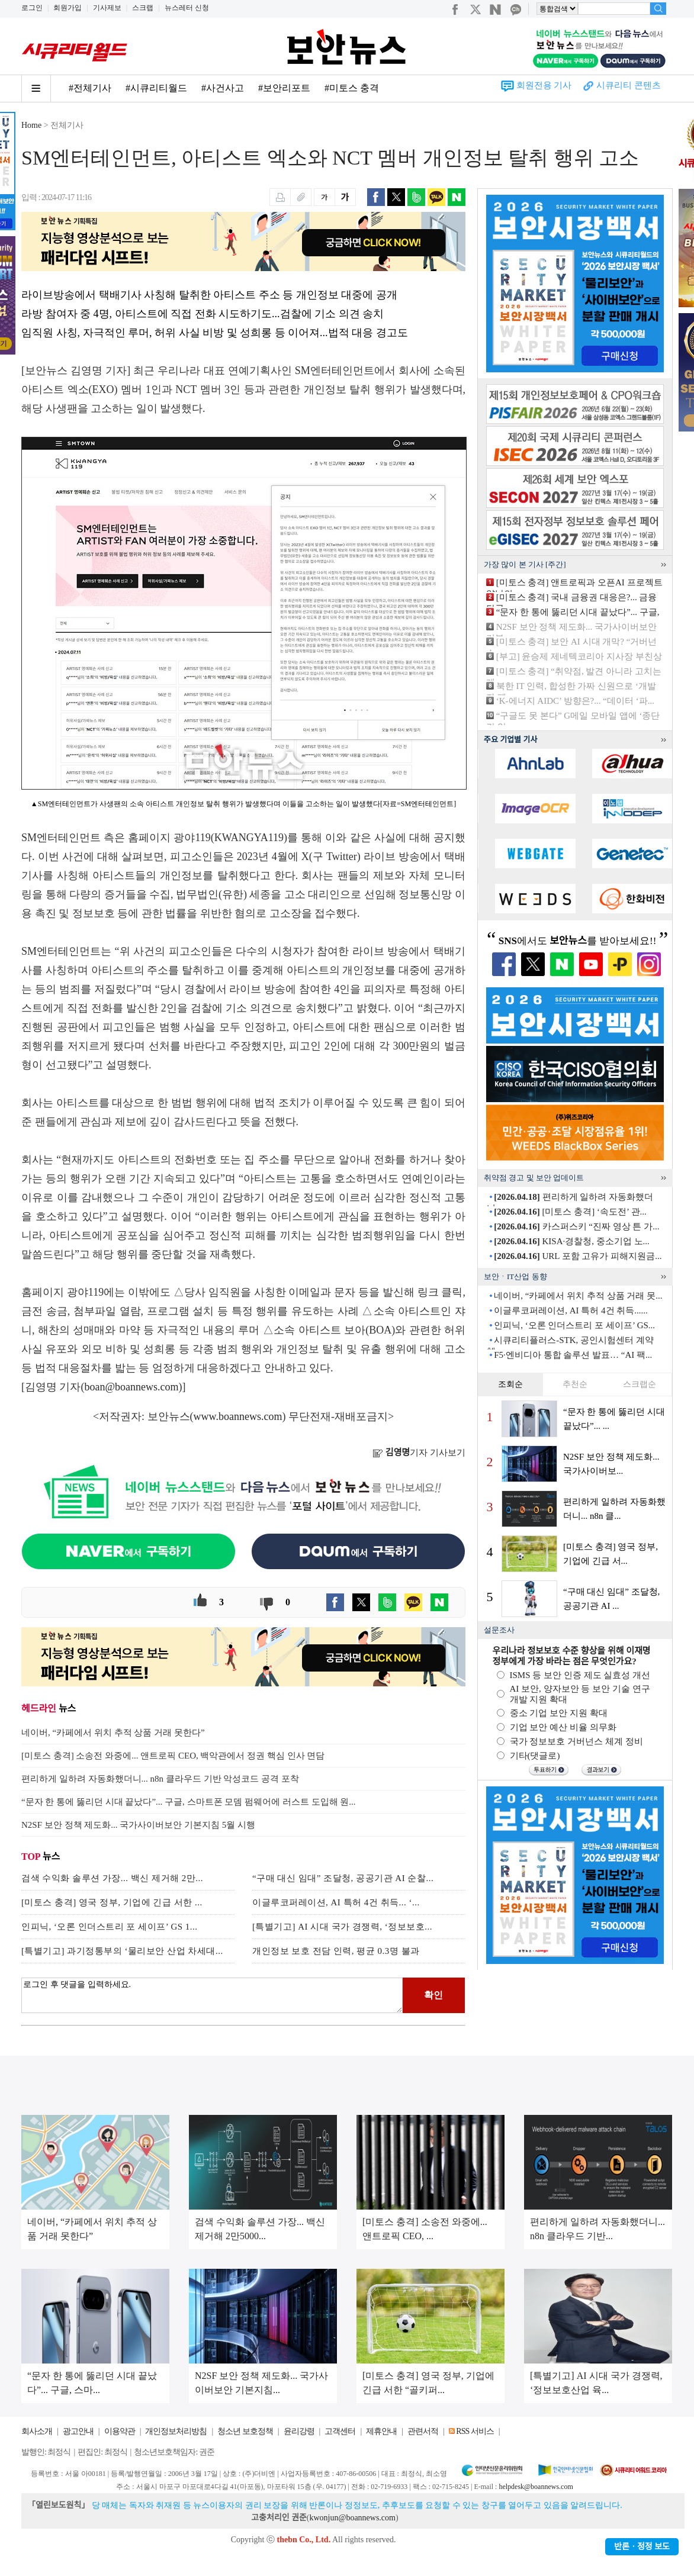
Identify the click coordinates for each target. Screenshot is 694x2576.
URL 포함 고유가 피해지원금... (577, 1256)
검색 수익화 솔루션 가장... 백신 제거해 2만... (112, 1878)
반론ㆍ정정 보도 (642, 2546)
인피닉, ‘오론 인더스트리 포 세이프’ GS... (574, 1325)
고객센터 (339, 2431)
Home (31, 125)
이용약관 (119, 2431)
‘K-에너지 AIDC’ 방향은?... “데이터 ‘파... (575, 701)
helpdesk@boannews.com (536, 2486)
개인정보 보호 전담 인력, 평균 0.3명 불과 (336, 1951)
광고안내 (78, 2431)
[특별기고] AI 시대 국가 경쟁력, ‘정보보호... (342, 1926)
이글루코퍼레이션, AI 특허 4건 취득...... (571, 1310)
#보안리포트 (284, 88)
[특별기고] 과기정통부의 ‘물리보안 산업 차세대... (122, 1951)
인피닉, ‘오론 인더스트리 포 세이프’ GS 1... (109, 1926)
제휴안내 (381, 2431)
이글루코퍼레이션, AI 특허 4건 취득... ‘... (336, 1902)
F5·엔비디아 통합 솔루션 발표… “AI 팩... (573, 1355)
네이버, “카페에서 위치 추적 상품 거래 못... (578, 1295)
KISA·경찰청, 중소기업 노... (572, 1241)
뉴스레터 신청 (187, 8)
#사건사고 (222, 88)
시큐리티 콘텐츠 (628, 85)
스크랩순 (639, 1384)
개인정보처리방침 (176, 2431)
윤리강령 (299, 2431)
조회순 (510, 1384)
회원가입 (67, 8)
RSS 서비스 (474, 2431)
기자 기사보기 (418, 1452)
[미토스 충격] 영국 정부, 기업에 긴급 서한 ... (112, 1902)
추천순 (575, 1384)
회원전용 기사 (544, 85)
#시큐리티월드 (156, 88)
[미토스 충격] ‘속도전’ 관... (570, 1211)
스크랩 (142, 8)
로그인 (32, 8)
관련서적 (422, 2431)
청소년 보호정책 (245, 2431)
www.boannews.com (238, 1416)
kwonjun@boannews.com (352, 2517)
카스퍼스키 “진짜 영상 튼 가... (576, 1226)
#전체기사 (90, 88)
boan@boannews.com (132, 1387)
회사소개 (36, 2431)
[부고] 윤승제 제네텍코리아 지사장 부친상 (579, 656)
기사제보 (107, 8)
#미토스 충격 (351, 88)
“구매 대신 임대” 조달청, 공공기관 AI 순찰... (342, 1878)
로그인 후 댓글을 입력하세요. (212, 1995)
